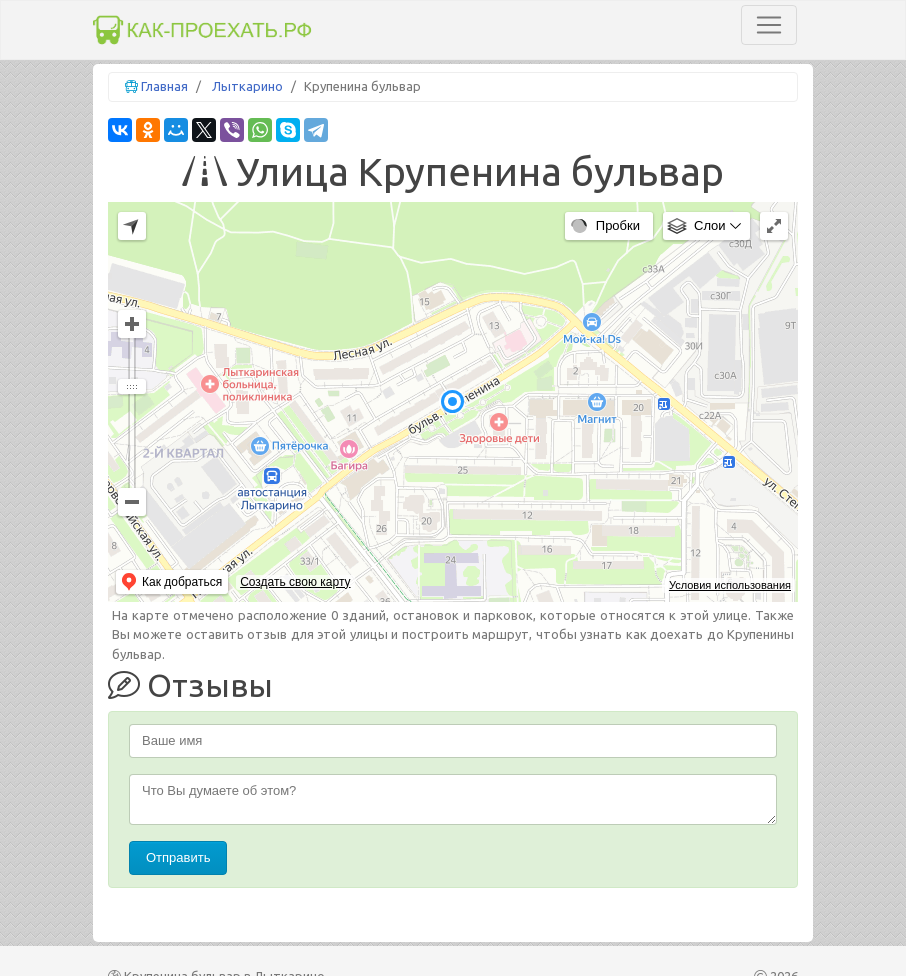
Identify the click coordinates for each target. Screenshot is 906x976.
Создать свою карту (295, 582)
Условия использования (730, 585)
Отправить (178, 857)
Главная (164, 86)
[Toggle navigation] (769, 25)
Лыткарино (247, 86)
